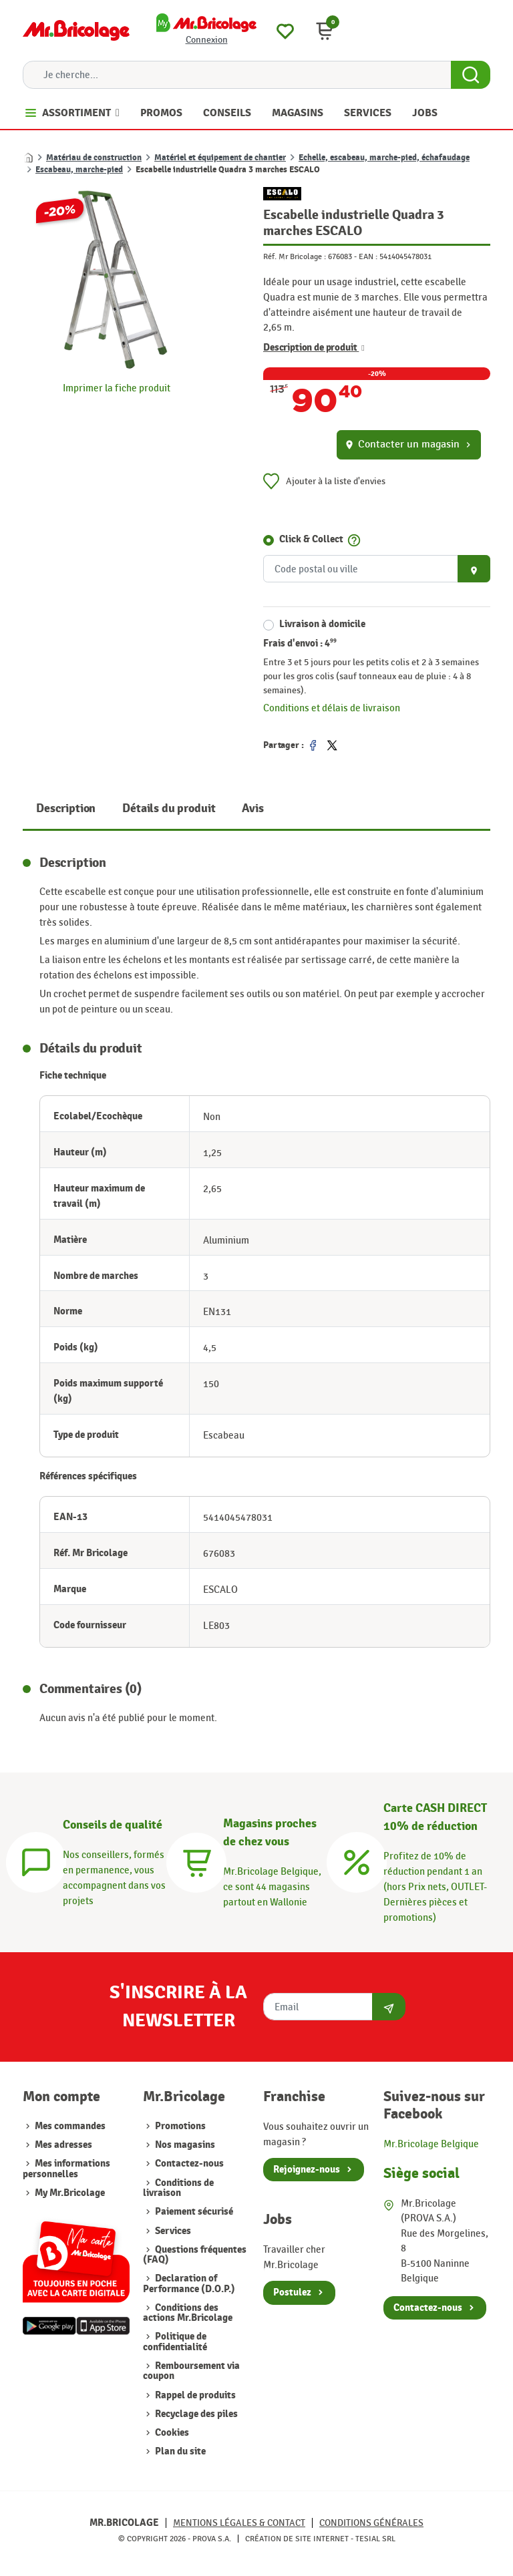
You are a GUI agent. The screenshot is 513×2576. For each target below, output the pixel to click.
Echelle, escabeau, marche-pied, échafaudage (384, 157)
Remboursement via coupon (191, 2371)
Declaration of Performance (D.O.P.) (189, 2283)
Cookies (171, 2432)
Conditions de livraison (178, 2188)
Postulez (292, 2292)
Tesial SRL (375, 2538)
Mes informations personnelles (66, 2168)
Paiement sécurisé (193, 2211)
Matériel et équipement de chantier (220, 157)
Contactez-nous (188, 2163)
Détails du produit (168, 808)
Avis (252, 808)
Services (172, 2231)
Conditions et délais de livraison (331, 708)
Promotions (179, 2126)
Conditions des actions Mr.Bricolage (187, 2313)
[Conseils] (36, 1860)
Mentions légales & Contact (239, 2523)
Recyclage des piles (195, 2414)
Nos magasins (184, 2145)
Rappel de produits (194, 2395)
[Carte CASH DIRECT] (356, 1860)
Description (66, 808)
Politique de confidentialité (175, 2341)
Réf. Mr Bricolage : (294, 256)
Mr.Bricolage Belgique (431, 2144)
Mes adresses (63, 2145)
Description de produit (314, 348)
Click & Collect (311, 539)
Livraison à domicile (322, 624)
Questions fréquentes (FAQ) (194, 2254)
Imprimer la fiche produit (116, 388)
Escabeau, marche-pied (79, 169)
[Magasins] (196, 1860)
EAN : (368, 256)
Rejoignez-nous (306, 2169)
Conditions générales (371, 2523)
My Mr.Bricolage (70, 2193)
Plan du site (179, 2451)
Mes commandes (70, 2126)
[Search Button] (470, 75)
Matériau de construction (94, 157)
